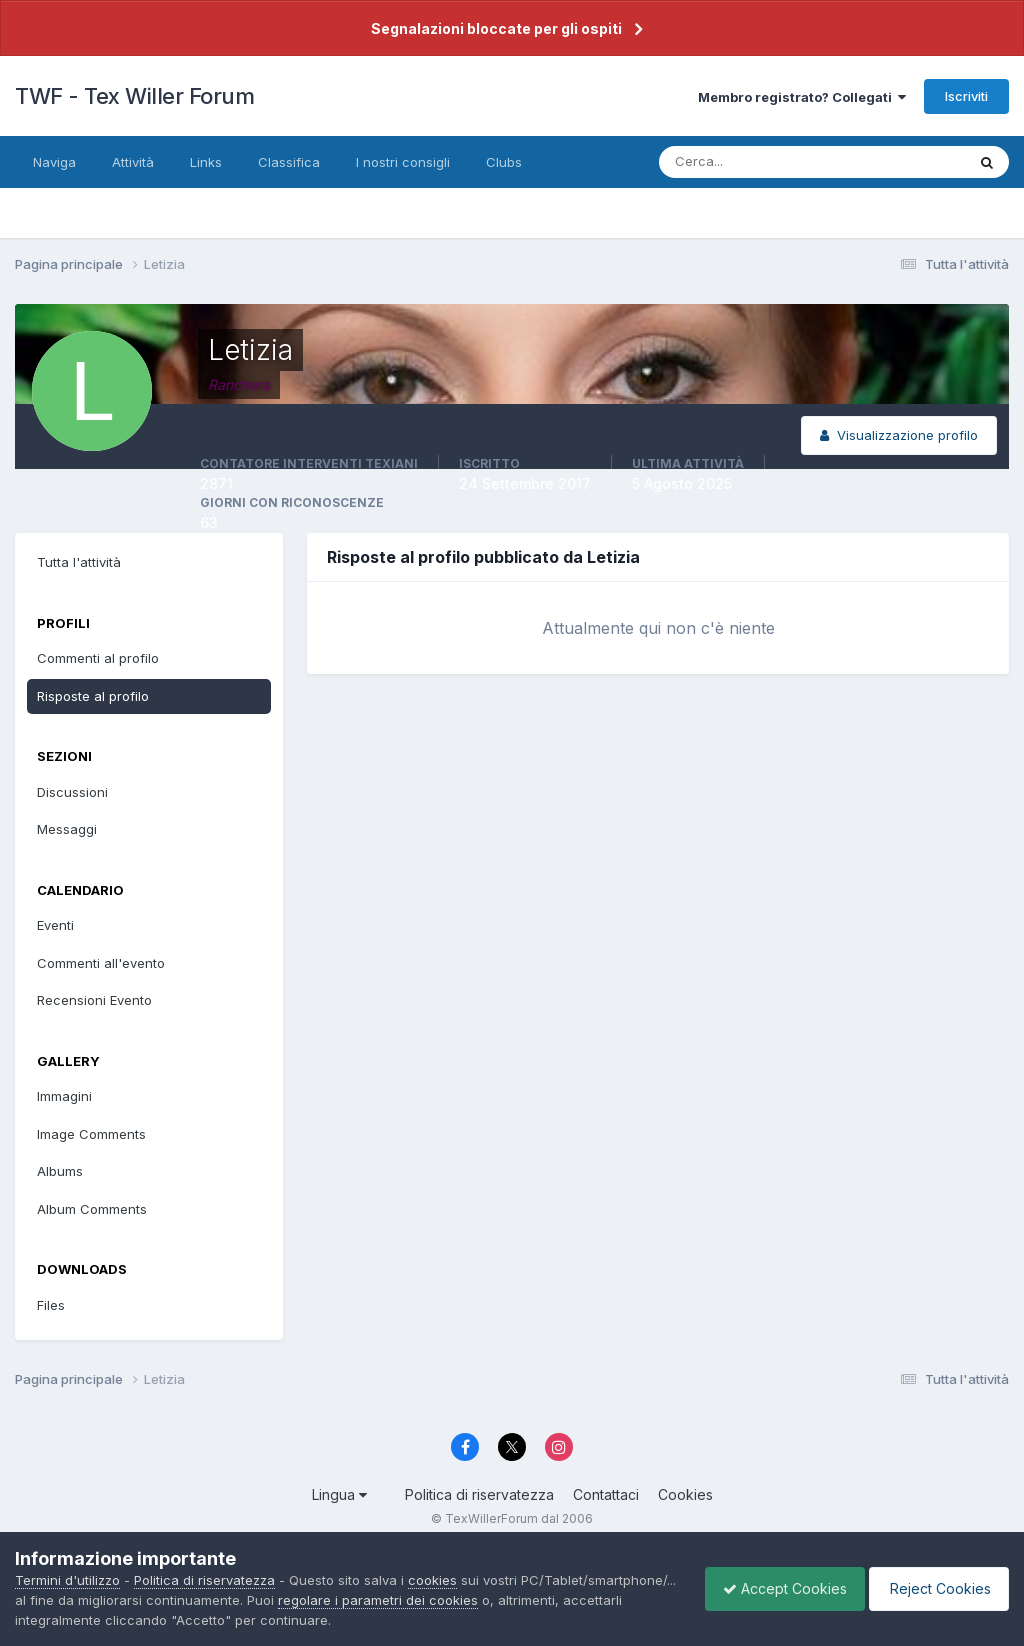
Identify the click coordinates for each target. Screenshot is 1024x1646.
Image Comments (91, 1134)
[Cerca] (747, 162)
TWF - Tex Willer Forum (134, 96)
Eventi (55, 925)
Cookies (685, 1494)
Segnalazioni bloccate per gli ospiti (496, 28)
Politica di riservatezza (479, 1494)
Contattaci (606, 1494)
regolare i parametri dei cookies (537, 1600)
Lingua (339, 1494)
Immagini (64, 1096)
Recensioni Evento (94, 1000)
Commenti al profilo (98, 658)
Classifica (289, 162)
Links (206, 162)
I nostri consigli (403, 162)
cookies (432, 1580)
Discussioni (72, 792)
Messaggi (67, 829)
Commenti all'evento (101, 963)
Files (51, 1305)
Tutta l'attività (79, 562)
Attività (133, 162)
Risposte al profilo (93, 696)
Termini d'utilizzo (67, 1580)
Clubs (504, 162)
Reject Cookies (935, 1588)
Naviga (54, 162)
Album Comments (92, 1209)
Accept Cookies (775, 1588)
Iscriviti (966, 96)
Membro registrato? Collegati (802, 97)
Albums (60, 1171)
